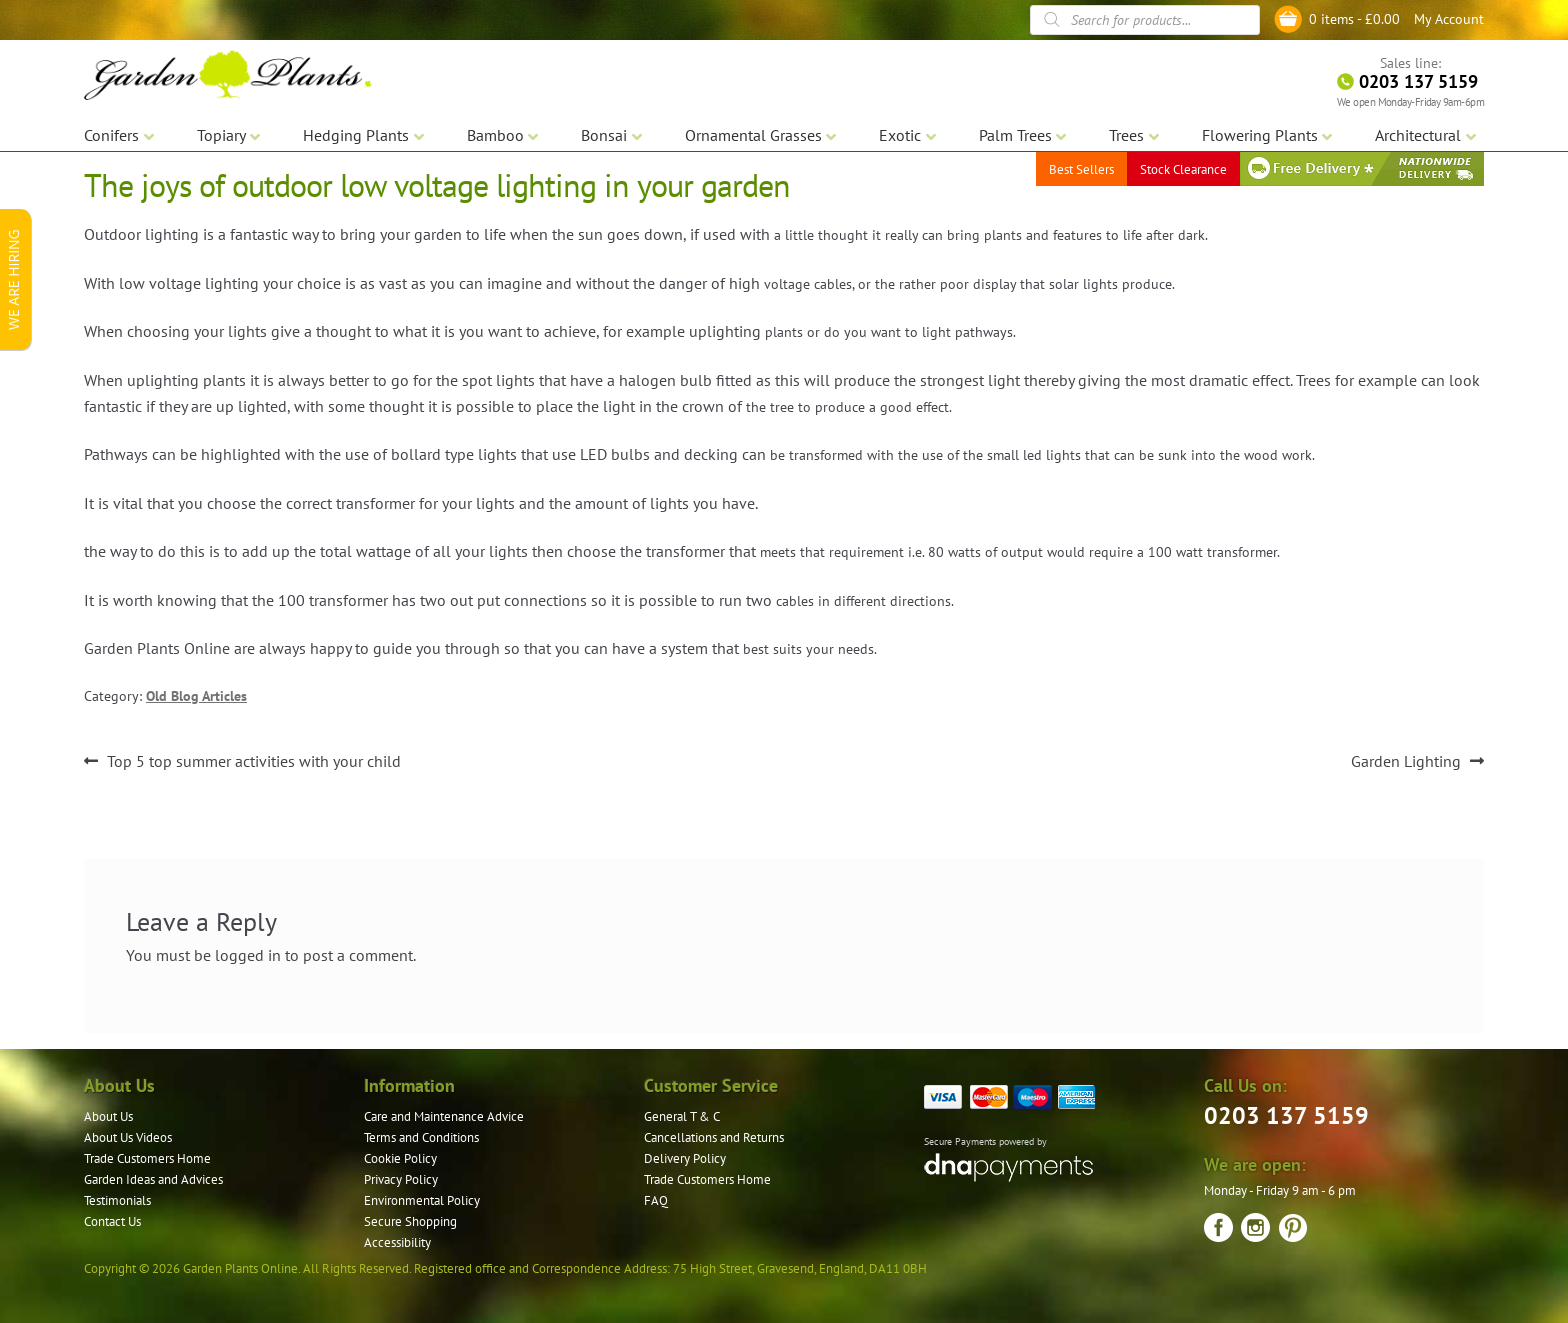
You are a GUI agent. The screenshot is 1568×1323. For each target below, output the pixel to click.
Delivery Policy (685, 1158)
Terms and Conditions (421, 1137)
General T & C (682, 1116)
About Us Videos (128, 1137)
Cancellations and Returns (714, 1137)
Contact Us (112, 1221)
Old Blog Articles (196, 696)
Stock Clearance (1183, 169)
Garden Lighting (1406, 762)
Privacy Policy (401, 1179)
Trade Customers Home (147, 1158)
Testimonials (117, 1200)
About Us (108, 1116)
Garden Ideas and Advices (153, 1179)
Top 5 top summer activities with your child (253, 762)
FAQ (656, 1200)
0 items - (1354, 19)
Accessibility (397, 1242)
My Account (1449, 19)
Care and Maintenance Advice (444, 1116)
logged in (248, 955)
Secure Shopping (410, 1221)
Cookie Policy (400, 1158)
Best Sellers (1081, 169)
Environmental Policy (422, 1200)
